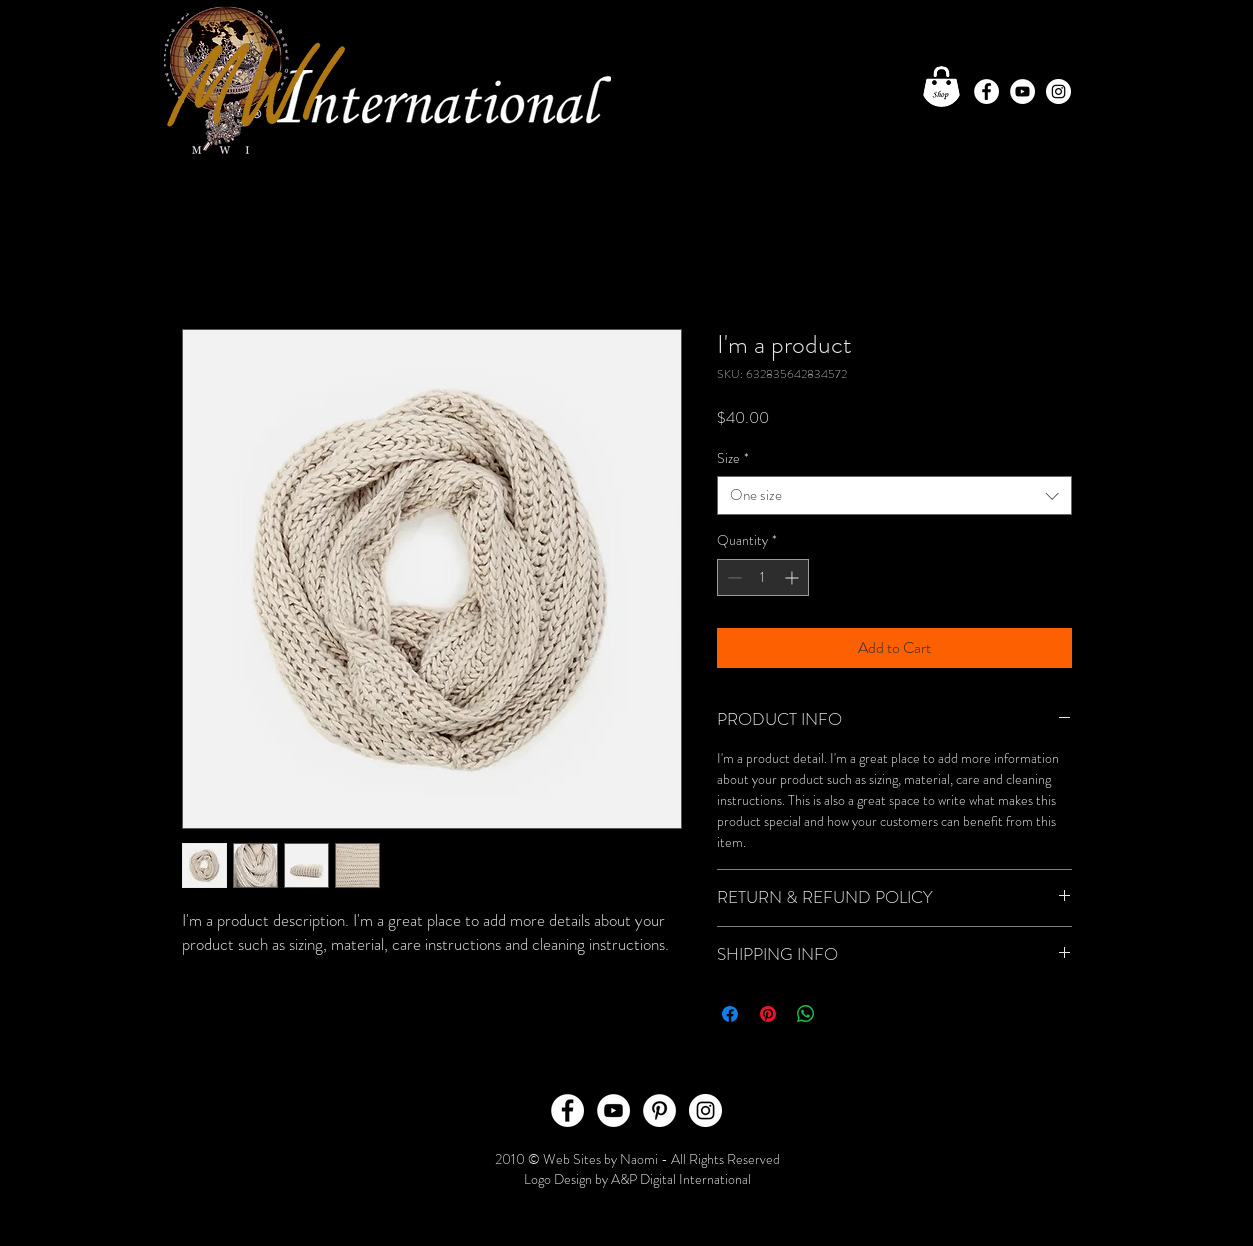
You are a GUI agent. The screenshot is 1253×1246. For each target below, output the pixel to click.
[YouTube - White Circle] (1022, 91)
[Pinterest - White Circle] (659, 1110)
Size (733, 458)
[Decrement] (732, 577)
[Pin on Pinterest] (768, 1014)
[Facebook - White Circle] (986, 91)
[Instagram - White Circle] (1058, 91)
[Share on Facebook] (730, 1014)
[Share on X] (844, 1014)
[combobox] (894, 495)
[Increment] (793, 577)
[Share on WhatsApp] (806, 1014)
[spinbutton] (763, 577)
